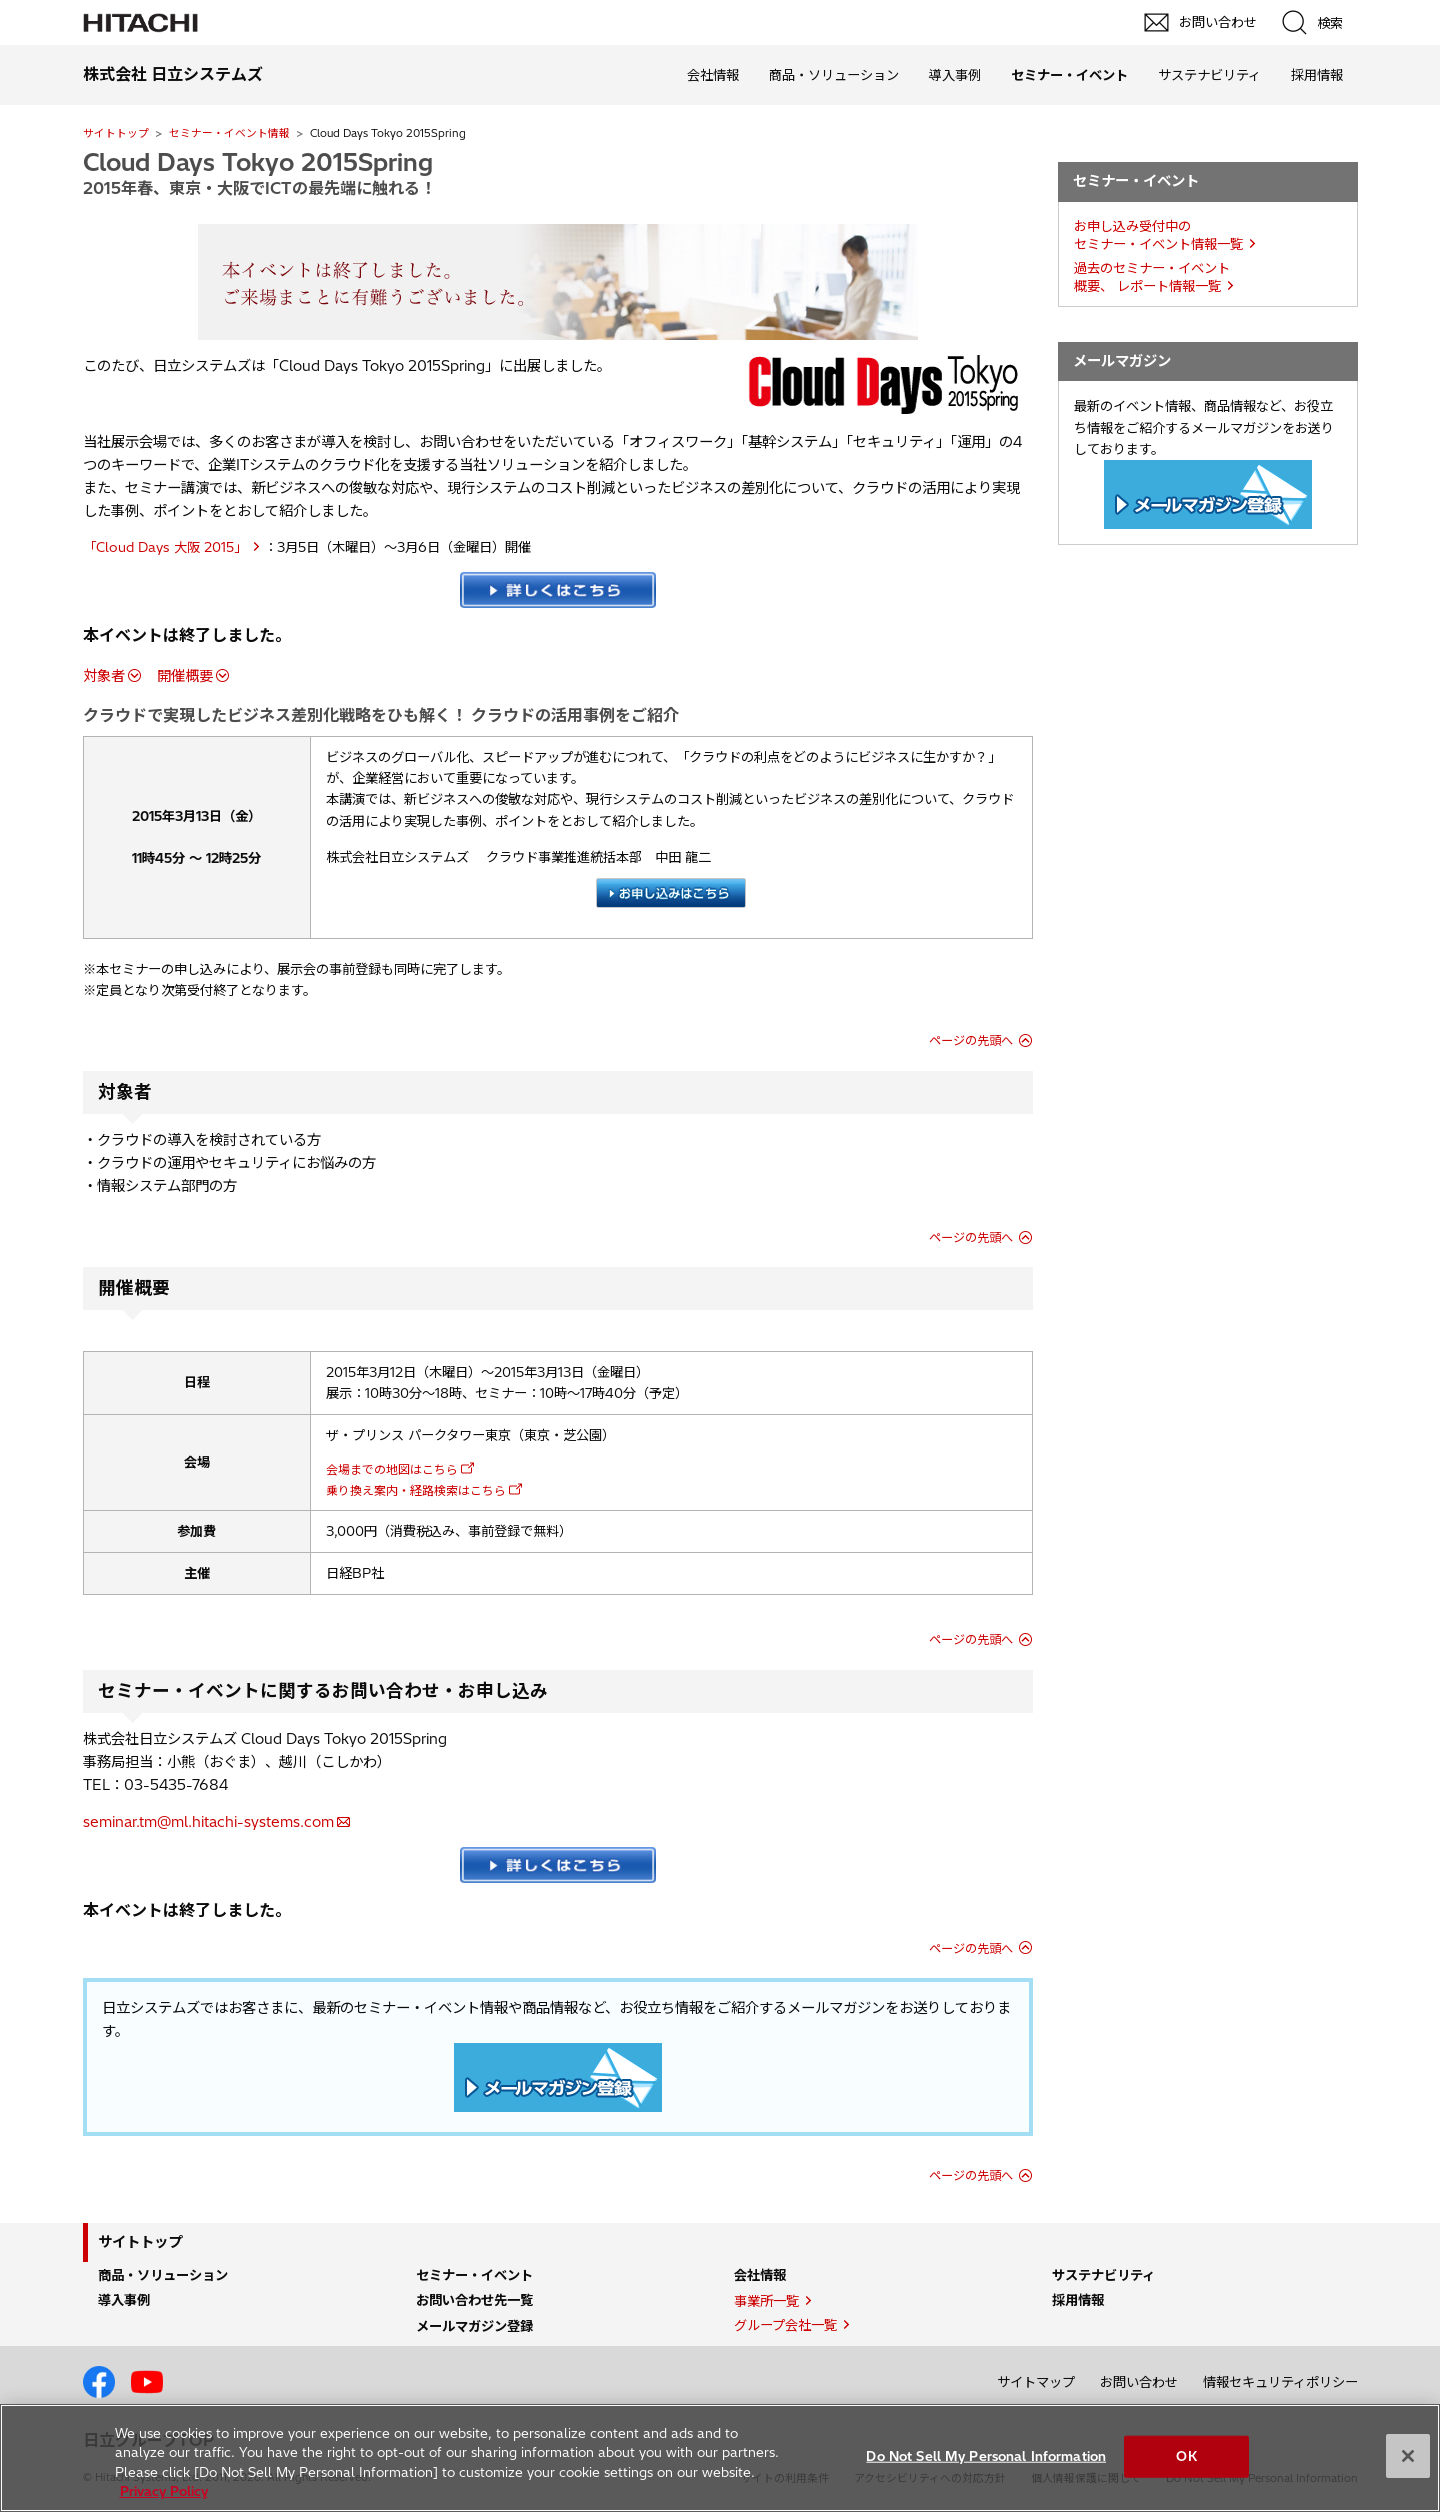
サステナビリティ (1209, 75)
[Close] (1408, 2456)
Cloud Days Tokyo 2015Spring (258, 162)
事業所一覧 (766, 2301)
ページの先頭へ (971, 1040)
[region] (720, 2458)
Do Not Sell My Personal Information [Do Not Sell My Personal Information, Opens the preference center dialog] (986, 2456)
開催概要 (185, 676)
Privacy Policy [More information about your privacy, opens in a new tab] (164, 2491)
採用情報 (1317, 75)
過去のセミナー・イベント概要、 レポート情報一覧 (1152, 277)
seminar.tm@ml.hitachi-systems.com (208, 1822)
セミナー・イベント (474, 2275)
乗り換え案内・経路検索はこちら (416, 1490)
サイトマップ (1036, 2382)
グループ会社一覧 (785, 2325)
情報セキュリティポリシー (1280, 2382)
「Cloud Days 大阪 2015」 (165, 547)
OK (1186, 2456)
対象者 (104, 676)
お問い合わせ (1139, 2382)
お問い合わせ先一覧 (474, 2300)
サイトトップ (116, 133)
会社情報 (713, 75)
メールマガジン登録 (474, 2326)
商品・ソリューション (834, 75)
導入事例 (955, 75)
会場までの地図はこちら (392, 1469)
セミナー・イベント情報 (229, 133)
